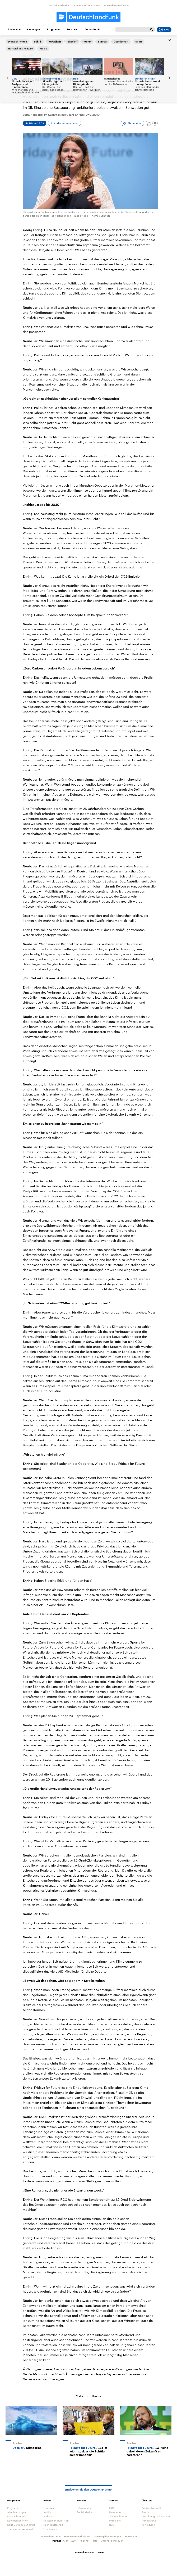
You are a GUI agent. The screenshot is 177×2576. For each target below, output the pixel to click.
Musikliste (115, 2520)
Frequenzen (50, 2528)
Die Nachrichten (16, 2516)
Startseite (11, 40)
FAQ (111, 2508)
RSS (111, 2524)
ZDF (73, 2540)
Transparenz (149, 2520)
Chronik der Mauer (112, 2540)
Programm (53, 29)
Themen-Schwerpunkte (20, 2528)
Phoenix (84, 2540)
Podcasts (72, 29)
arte (95, 2540)
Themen (13, 29)
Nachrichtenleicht (17, 2520)
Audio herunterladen (66, 123)
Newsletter (115, 2512)
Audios (47, 2512)
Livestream (49, 2508)
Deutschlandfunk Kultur (86, 5)
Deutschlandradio (58, 5)
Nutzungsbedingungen (107, 2536)
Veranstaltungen (118, 2516)
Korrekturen (148, 2524)
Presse (145, 2512)
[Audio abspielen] (34, 123)
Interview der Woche (31, 40)
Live (164, 29)
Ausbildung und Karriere (156, 2516)
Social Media (84, 2512)
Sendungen (33, 29)
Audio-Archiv (92, 29)
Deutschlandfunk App (56, 2520)
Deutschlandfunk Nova (116, 5)
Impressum (131, 2536)
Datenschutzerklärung (77, 2536)
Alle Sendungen (16, 2512)
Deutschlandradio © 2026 (88, 2552)
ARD (65, 2540)
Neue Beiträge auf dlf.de (21, 2524)
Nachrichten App (53, 2524)
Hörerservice (84, 2508)
